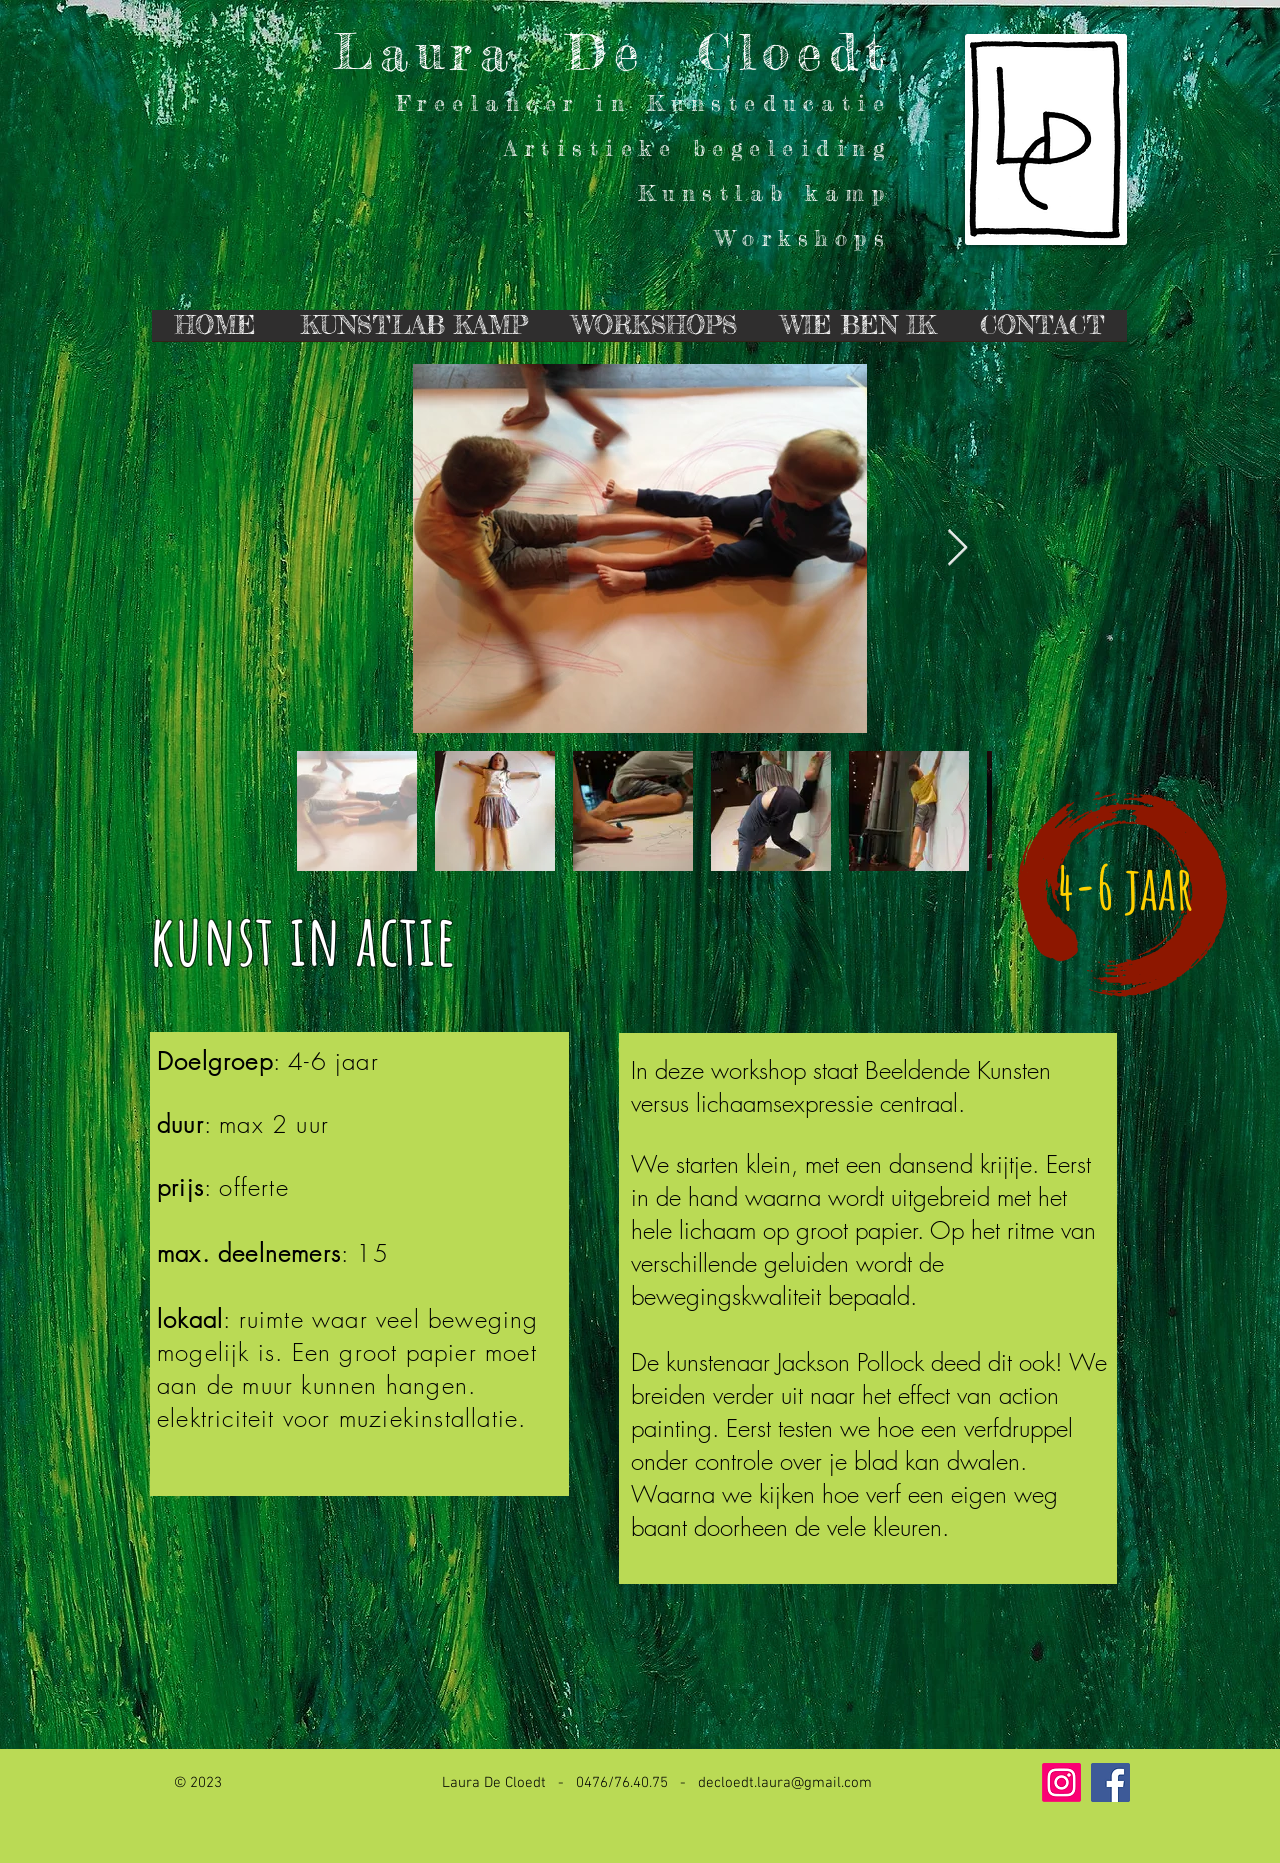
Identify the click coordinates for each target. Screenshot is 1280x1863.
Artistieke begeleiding (697, 147)
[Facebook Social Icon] (1110, 1782)
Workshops (803, 237)
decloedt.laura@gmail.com (785, 1783)
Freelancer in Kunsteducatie (644, 102)
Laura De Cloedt (612, 51)
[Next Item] (957, 548)
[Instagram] (1061, 1782)
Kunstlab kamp (765, 192)
